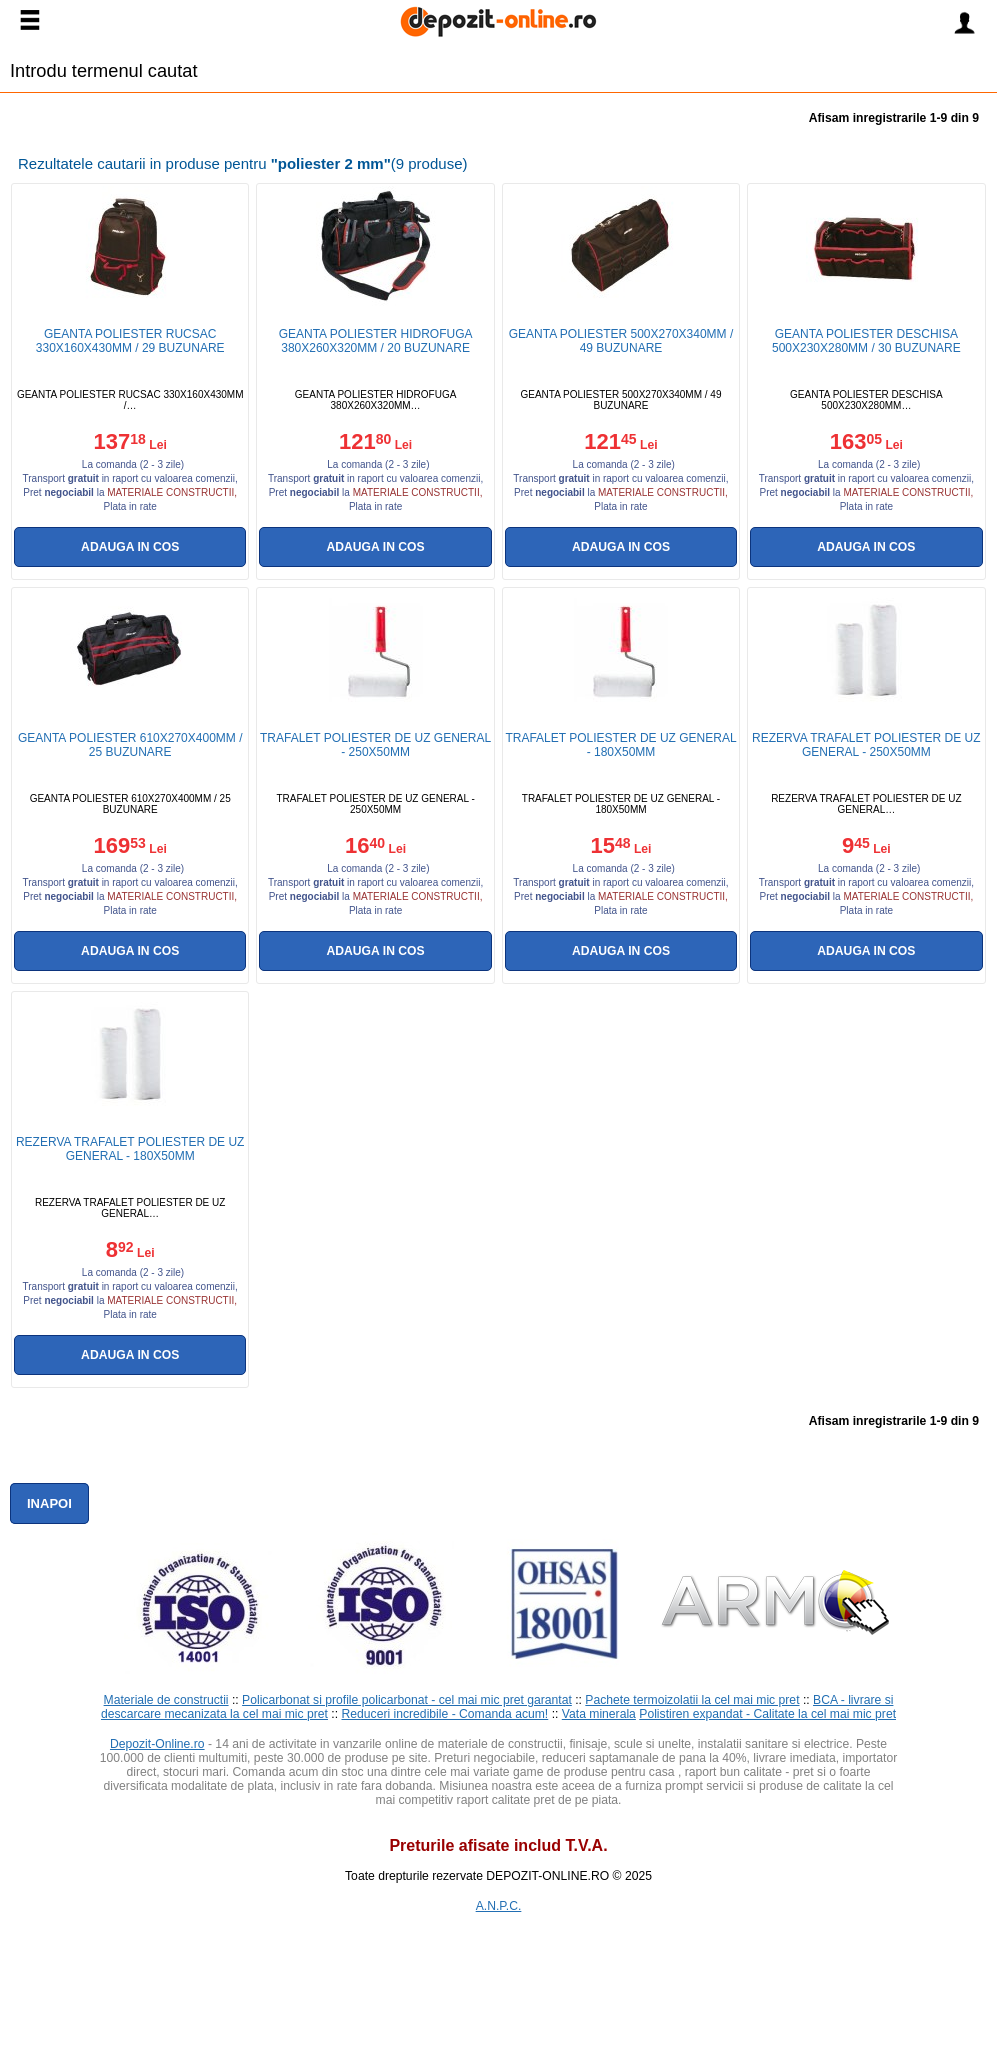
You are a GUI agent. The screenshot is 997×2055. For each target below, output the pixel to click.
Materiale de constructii (166, 1700)
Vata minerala (599, 1714)
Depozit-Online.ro (157, 1744)
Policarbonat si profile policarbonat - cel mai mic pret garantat (407, 1700)
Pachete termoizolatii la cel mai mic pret (692, 1700)
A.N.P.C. (499, 1906)
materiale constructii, (172, 492)
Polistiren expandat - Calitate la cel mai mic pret (767, 1714)
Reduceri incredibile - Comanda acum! (445, 1714)
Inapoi (49, 1503)
